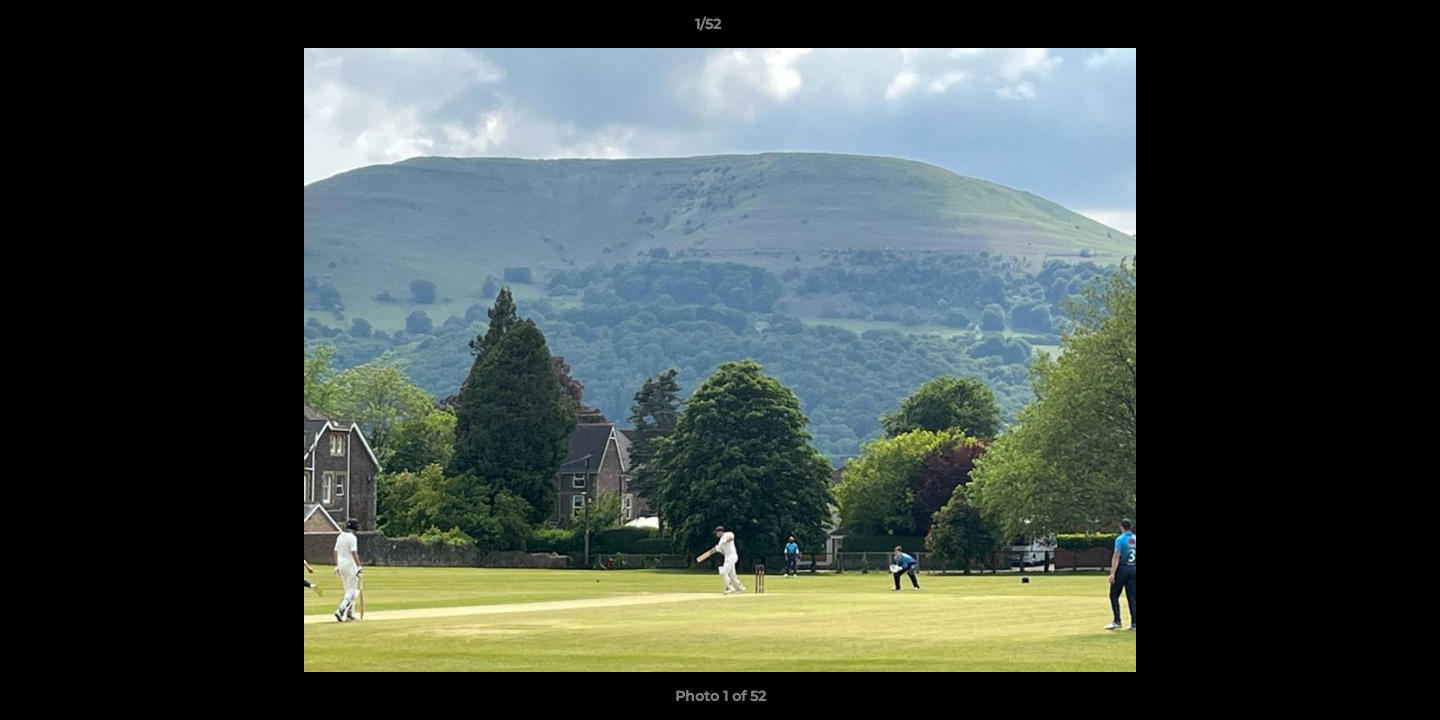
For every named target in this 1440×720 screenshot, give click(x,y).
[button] (1356, 29)
